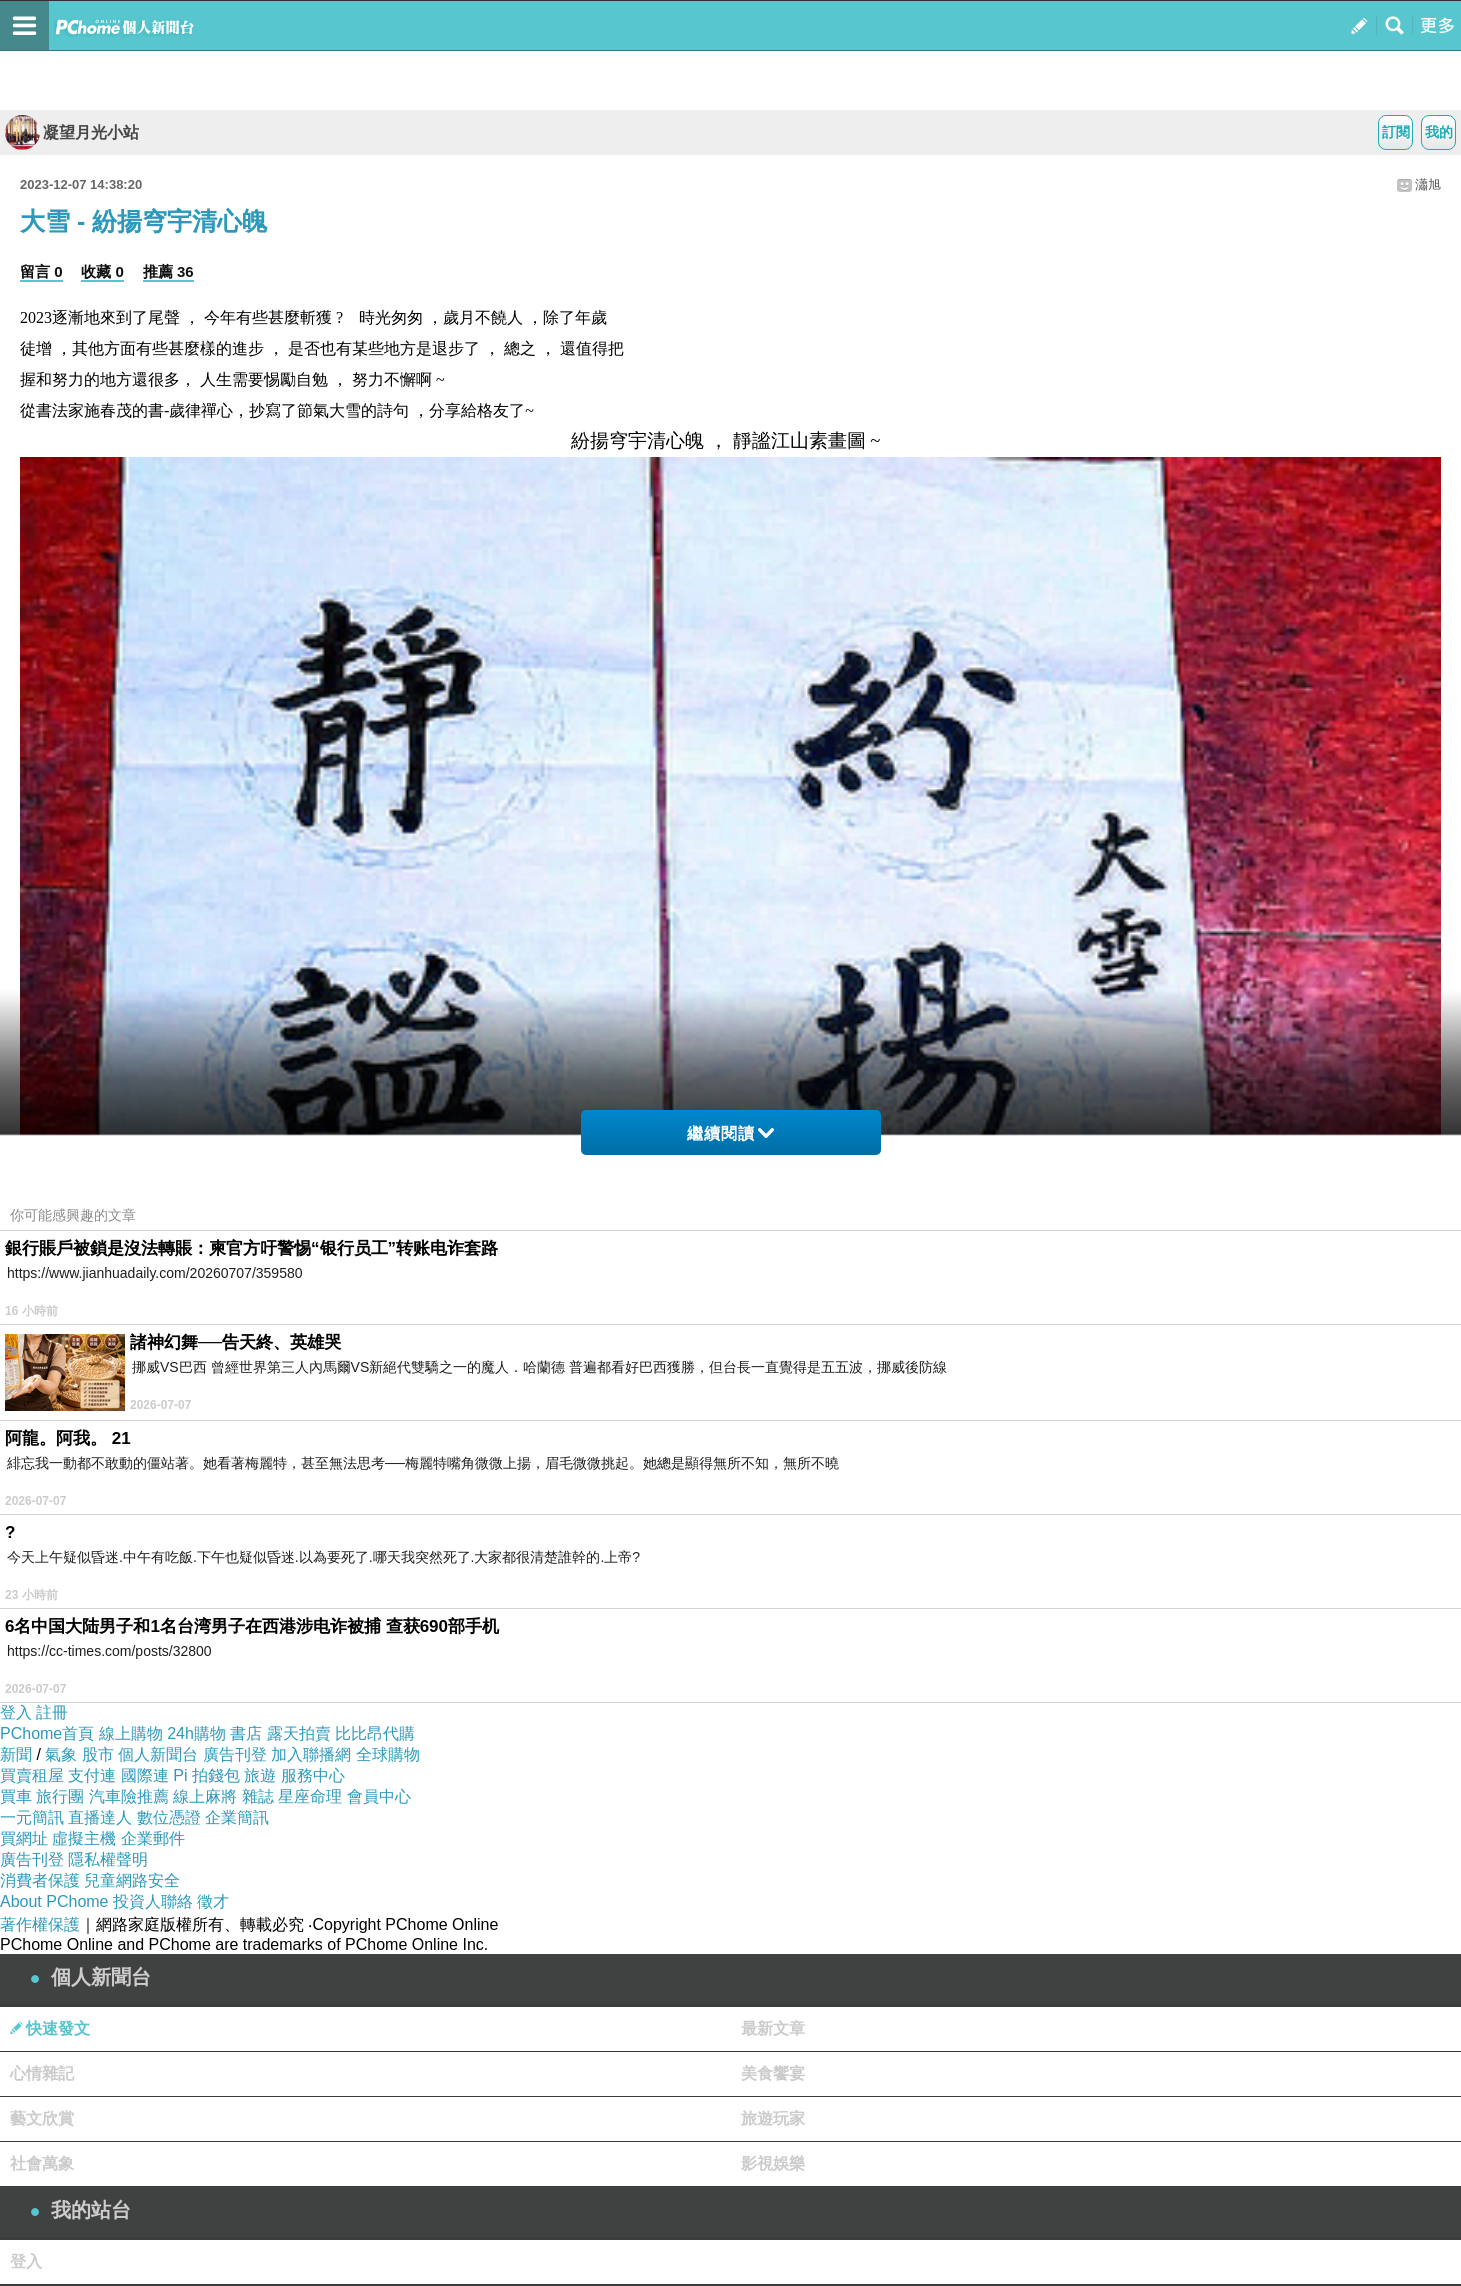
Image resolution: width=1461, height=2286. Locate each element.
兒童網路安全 (132, 1880)
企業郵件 (153, 1838)
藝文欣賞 (42, 2118)
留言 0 (41, 271)
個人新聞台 (158, 1754)
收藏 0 (102, 271)
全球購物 (388, 1754)
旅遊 (260, 1775)
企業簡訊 (237, 1817)
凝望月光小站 (72, 132)
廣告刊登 (235, 1754)
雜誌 (258, 1796)
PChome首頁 (47, 1733)
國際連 (145, 1775)
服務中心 (313, 1775)
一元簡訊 (32, 1817)
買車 (16, 1796)
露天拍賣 (299, 1733)
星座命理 (310, 1796)
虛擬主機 (84, 1838)
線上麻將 (205, 1796)
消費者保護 (40, 1880)
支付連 (92, 1775)
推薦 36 (168, 271)
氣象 (61, 1754)
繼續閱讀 (730, 1133)
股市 (98, 1754)
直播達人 (100, 1817)
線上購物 (131, 1733)
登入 (16, 1712)
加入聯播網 (311, 1754)
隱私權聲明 (108, 1859)
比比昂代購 (375, 1733)
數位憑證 (169, 1817)
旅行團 (60, 1796)
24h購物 (196, 1733)
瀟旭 (1428, 184)
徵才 (213, 1901)
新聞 (16, 1754)
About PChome (54, 1901)
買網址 (24, 1838)
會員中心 (379, 1796)
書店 (246, 1733)
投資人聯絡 (153, 1901)
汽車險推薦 (129, 1796)
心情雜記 (42, 2073)
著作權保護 (40, 1924)
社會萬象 (42, 2163)
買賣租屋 (32, 1775)
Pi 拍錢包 (206, 1775)
